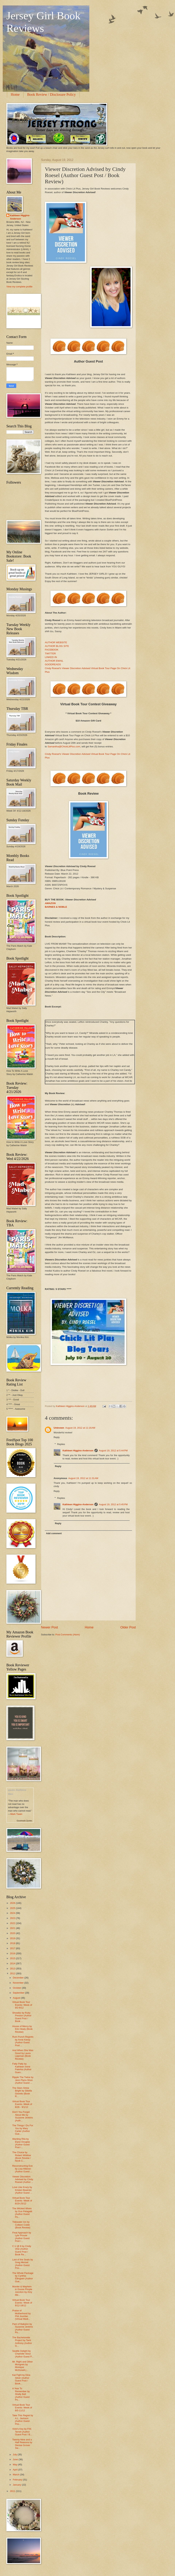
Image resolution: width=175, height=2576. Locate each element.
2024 (13, 1913)
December (18, 1977)
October (17, 1987)
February (18, 2479)
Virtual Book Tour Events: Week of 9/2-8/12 (22, 2005)
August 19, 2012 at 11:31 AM (83, 1478)
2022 (13, 1923)
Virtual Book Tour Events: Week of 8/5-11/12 (22, 2407)
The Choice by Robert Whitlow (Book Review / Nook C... (21, 2156)
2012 (13, 1973)
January (17, 2484)
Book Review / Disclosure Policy (51, 94)
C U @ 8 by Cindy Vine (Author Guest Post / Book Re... (21, 2250)
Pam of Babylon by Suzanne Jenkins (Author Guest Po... (22, 2328)
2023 (13, 1918)
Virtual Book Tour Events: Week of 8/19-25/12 (22, 2201)
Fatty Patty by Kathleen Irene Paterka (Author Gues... (21, 2067)
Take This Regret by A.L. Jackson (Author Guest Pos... (22, 2419)
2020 (13, 1933)
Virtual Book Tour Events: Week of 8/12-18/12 (22, 2303)
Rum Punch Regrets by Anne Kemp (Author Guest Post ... (22, 2041)
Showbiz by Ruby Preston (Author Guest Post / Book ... (21, 2017)
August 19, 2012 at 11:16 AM (80, 1427)
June (16, 2459)
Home (15, 94)
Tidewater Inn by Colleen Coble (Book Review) (21, 2225)
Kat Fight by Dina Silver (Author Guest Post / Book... (21, 2379)
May (15, 2464)
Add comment (54, 1533)
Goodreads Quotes (24, 1821)
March (16, 2474)
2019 (13, 1938)
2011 (13, 2491)
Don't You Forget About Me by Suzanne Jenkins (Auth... (22, 2116)
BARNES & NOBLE (56, 907)
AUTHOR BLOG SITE (57, 646)
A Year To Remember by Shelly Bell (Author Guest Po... (21, 2394)
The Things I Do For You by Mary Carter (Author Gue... (22, 2129)
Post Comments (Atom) (67, 1634)
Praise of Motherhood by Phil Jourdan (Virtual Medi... (21, 2314)
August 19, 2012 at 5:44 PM (113, 1450)
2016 (13, 1953)
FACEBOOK (51, 649)
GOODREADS (53, 664)
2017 (13, 1948)
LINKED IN (51, 657)
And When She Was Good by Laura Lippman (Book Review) (22, 2054)
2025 (13, 1908)
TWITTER (50, 653)
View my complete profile (19, 286)
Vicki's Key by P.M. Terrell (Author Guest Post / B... (22, 2431)
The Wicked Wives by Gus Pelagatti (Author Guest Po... (22, 2212)
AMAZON (50, 903)
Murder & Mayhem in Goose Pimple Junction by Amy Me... (22, 2290)
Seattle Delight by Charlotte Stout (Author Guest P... (22, 2354)
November (18, 1982)
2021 (13, 1928)
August (17, 1997)
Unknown (59, 1427)
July (15, 2454)
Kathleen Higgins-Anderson (78, 1450)
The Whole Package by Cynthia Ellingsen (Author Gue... (22, 2277)
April (15, 2469)
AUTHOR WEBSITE (56, 642)
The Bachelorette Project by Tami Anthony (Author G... (22, 2341)
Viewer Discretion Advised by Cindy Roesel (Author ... (22, 2179)
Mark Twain (16, 1814)
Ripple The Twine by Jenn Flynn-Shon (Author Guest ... (22, 2080)
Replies (61, 1444)
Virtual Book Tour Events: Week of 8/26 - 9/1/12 (22, 2104)
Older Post (128, 1627)
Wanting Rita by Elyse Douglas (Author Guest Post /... (21, 2143)
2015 (13, 1958)
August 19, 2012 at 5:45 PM (113, 1504)
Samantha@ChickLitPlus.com (64, 746)
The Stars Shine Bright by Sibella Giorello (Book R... (22, 2092)
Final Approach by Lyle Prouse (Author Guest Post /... (21, 2236)
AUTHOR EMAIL (54, 660)
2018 (13, 1943)
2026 (13, 1903)
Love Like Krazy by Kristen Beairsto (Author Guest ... (22, 2190)
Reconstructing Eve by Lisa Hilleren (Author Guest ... (22, 2168)
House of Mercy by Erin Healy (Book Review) (22, 2029)
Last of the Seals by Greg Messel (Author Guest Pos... (22, 2263)
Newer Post (49, 1627)
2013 (13, 1968)
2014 (13, 1963)
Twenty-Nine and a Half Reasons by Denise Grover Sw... (22, 2443)
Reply (57, 1437)
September (19, 1992)
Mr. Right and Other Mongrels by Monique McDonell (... (22, 2365)
